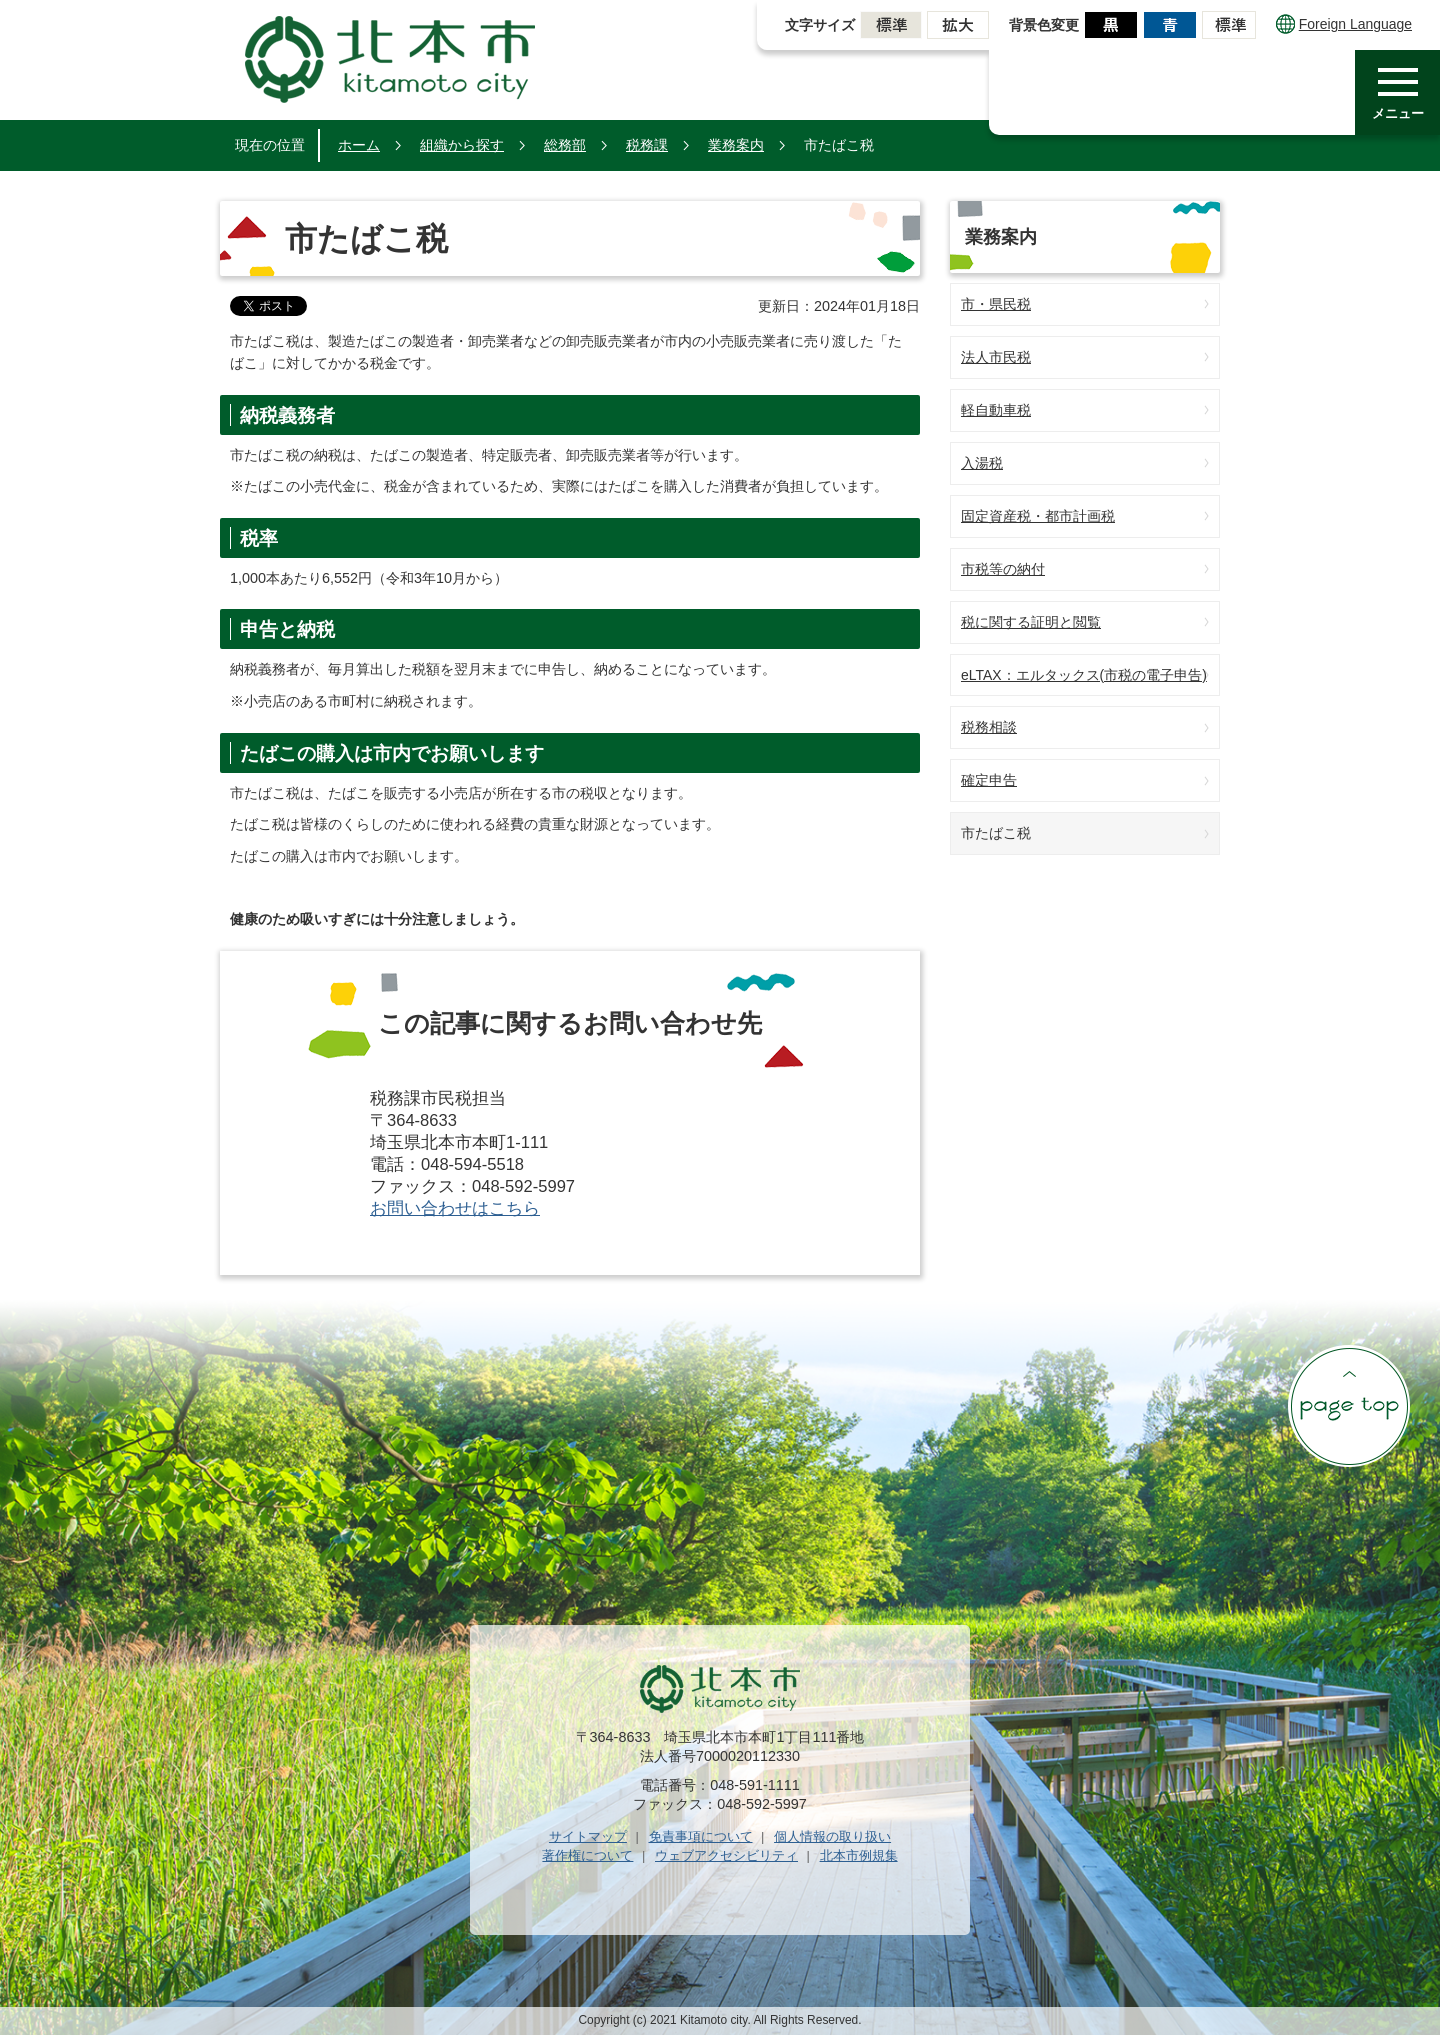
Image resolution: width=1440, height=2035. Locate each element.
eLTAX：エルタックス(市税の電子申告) (1084, 675)
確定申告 (989, 780)
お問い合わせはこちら (455, 1208)
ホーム (359, 145)
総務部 (565, 145)
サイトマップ (588, 1836)
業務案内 (736, 145)
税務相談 (989, 727)
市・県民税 (996, 304)
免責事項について (701, 1836)
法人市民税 (996, 357)
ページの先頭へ (1349, 1406)
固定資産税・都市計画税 (1038, 516)
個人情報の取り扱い (832, 1836)
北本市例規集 (859, 1855)
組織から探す (462, 145)
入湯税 (982, 463)
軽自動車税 (996, 410)
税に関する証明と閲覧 (1031, 622)
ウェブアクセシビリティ (726, 1855)
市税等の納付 (1003, 569)
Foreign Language (1344, 24)
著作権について (587, 1855)
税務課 (647, 145)
